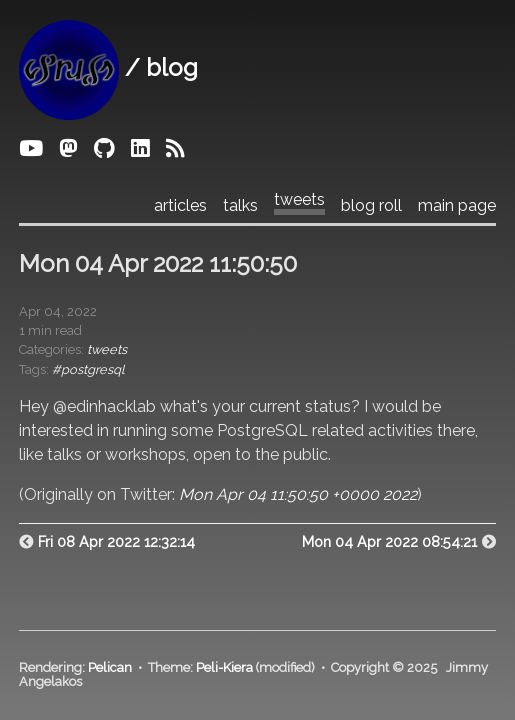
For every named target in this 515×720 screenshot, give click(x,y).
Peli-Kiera (224, 667)
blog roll (371, 206)
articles (180, 206)
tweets (299, 200)
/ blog (108, 67)
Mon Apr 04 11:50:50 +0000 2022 (298, 494)
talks (240, 206)
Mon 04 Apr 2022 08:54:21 (389, 541)
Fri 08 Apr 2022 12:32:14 (116, 541)
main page (457, 206)
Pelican (110, 667)
